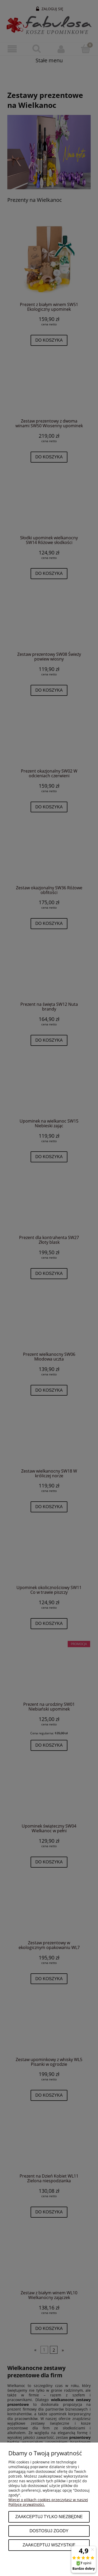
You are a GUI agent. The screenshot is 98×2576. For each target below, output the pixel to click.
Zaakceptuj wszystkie (48, 2544)
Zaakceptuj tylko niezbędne (49, 2516)
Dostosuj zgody (49, 2530)
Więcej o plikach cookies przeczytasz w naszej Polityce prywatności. (48, 2502)
